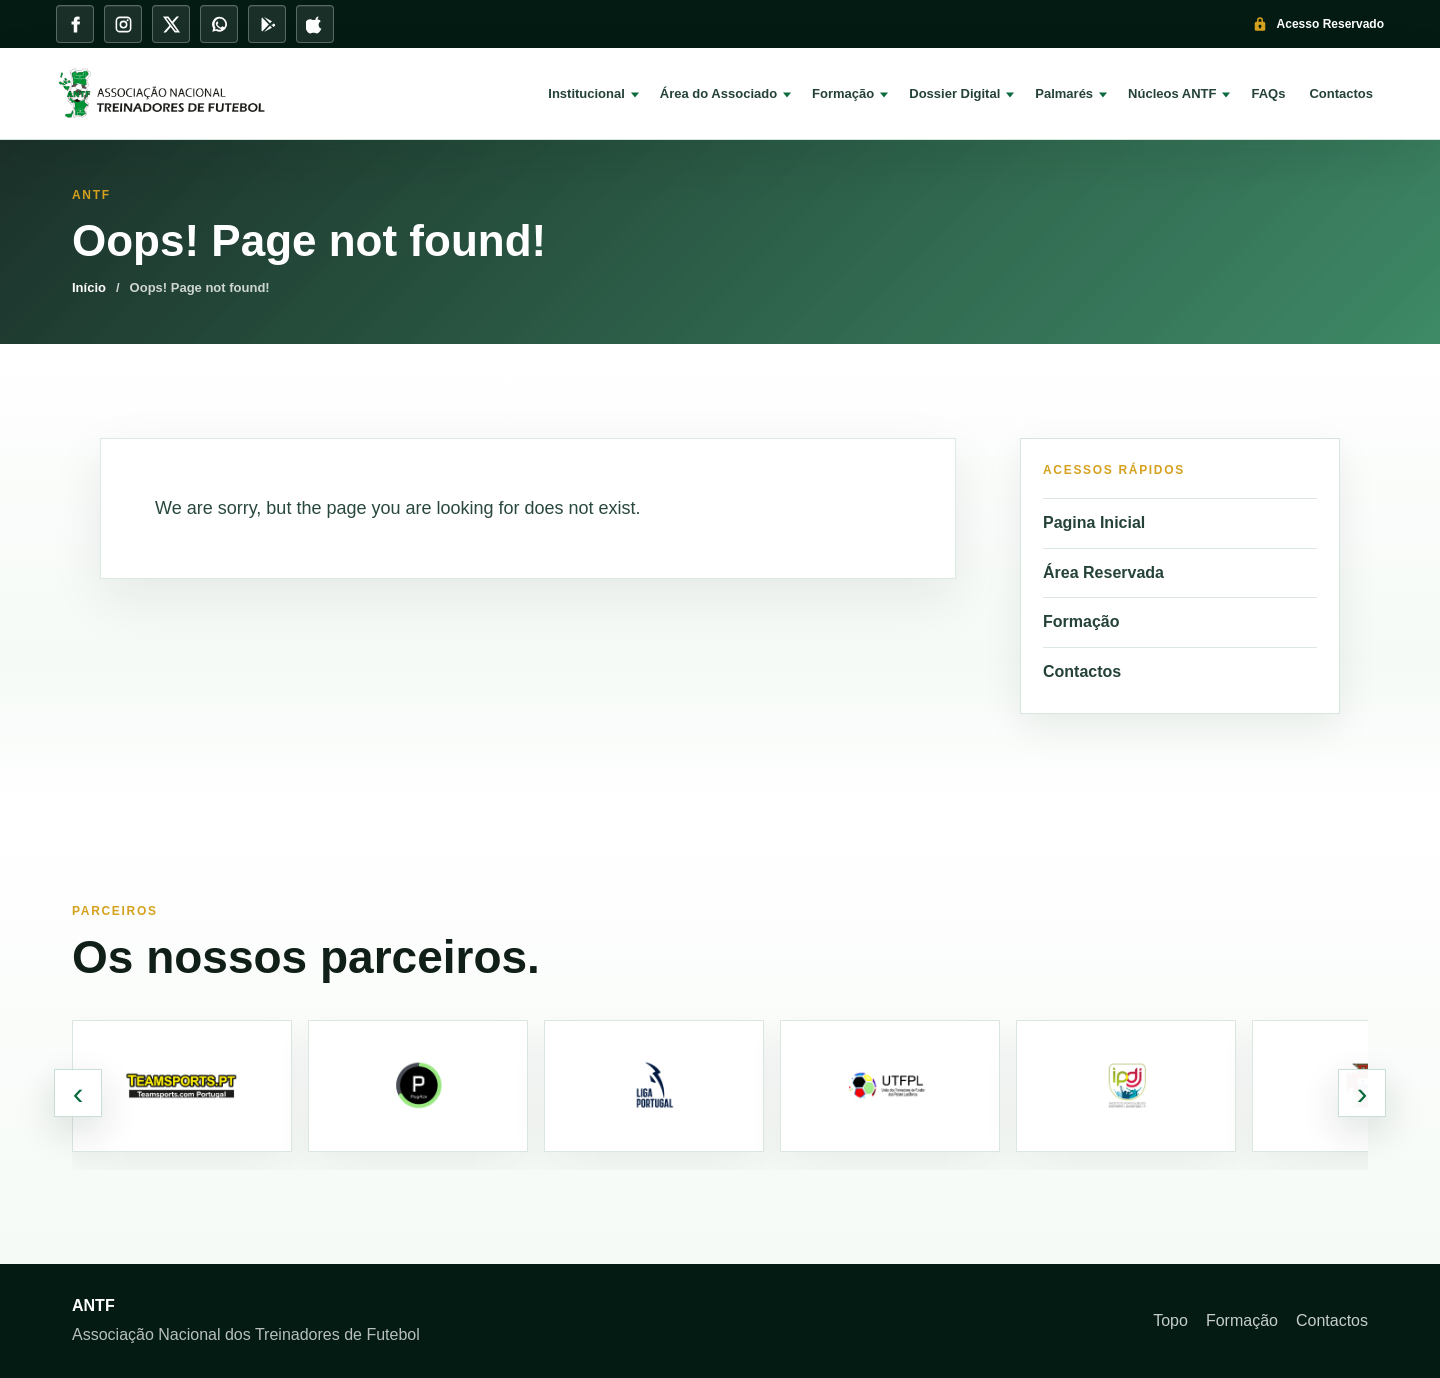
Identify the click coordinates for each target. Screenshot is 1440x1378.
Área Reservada (1103, 572)
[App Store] (315, 24)
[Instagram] (123, 24)
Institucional (586, 93)
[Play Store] (267, 24)
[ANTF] (176, 94)
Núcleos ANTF (1172, 93)
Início (89, 287)
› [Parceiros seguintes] (1362, 1093)
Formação (843, 93)
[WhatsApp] (219, 24)
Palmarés (1064, 93)
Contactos (1341, 93)
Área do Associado (718, 93)
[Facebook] (75, 24)
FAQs (1268, 93)
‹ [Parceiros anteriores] (78, 1093)
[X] (171, 24)
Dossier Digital (954, 93)
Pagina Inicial (1094, 522)
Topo (1170, 1320)
